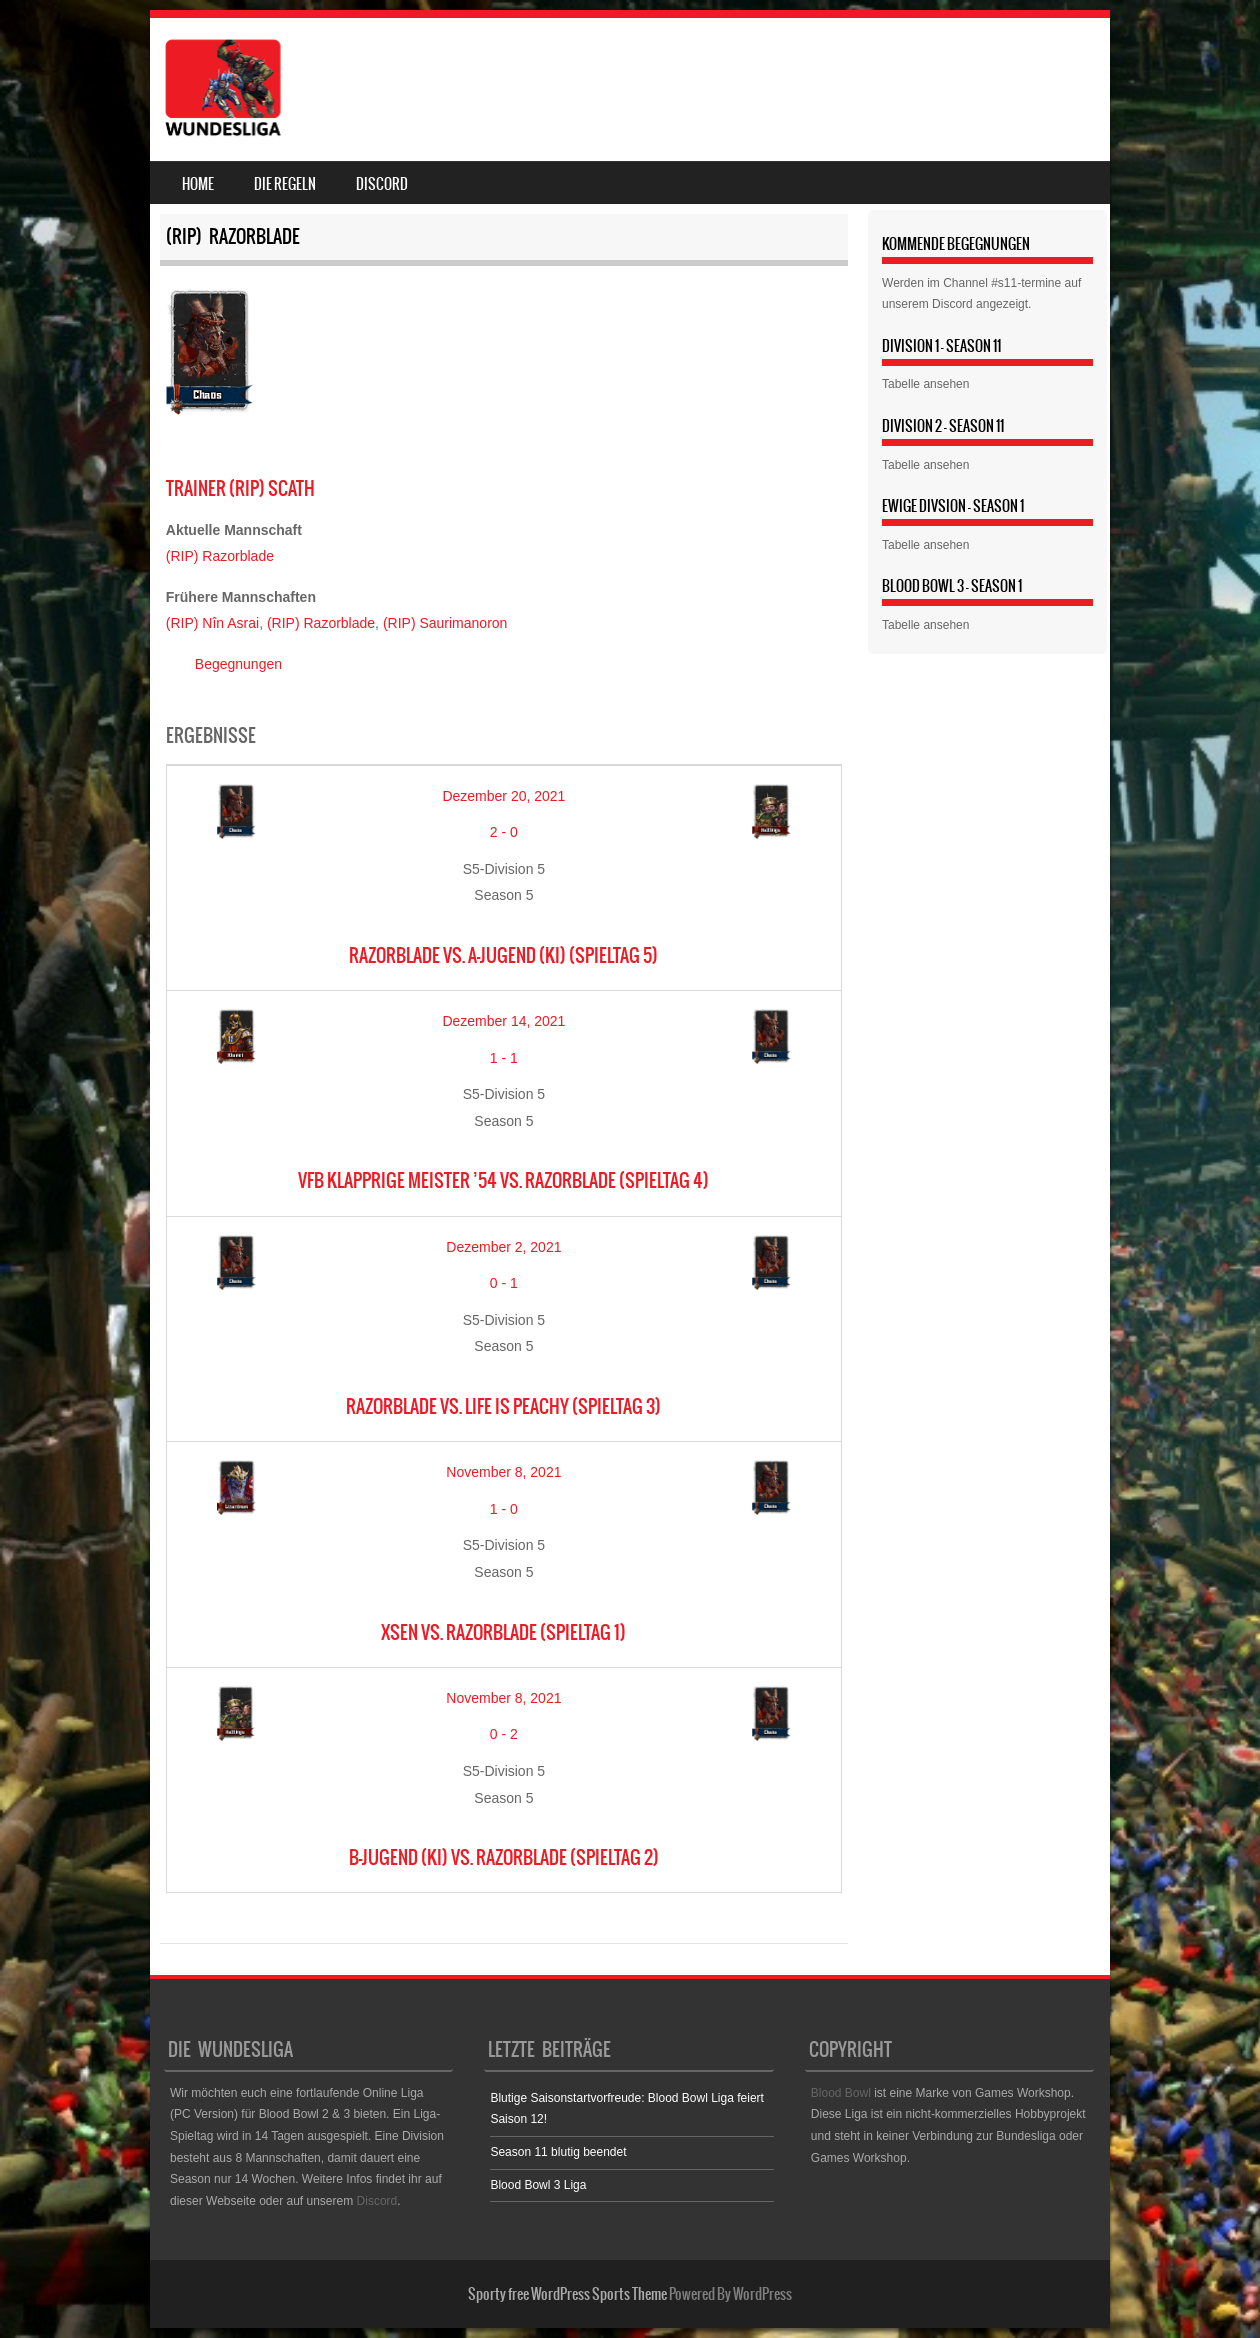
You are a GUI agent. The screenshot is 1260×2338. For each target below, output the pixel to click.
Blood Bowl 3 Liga (538, 2185)
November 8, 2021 (503, 1472)
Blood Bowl (841, 2093)
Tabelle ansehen (925, 384)
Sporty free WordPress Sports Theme (567, 2294)
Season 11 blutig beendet (558, 2152)
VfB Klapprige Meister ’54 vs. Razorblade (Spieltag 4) (503, 1180)
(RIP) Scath (240, 488)
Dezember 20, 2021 (503, 796)
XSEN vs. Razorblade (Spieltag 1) (503, 1632)
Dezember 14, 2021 (503, 1021)
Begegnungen (238, 664)
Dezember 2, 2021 (503, 1247)
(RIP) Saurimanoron (445, 623)
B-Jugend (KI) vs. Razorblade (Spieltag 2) (504, 1857)
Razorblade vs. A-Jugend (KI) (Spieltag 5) (503, 955)
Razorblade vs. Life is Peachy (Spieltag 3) (503, 1406)
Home (198, 184)
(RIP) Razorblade (220, 556)
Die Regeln (285, 184)
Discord (382, 184)
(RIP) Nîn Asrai (212, 623)
